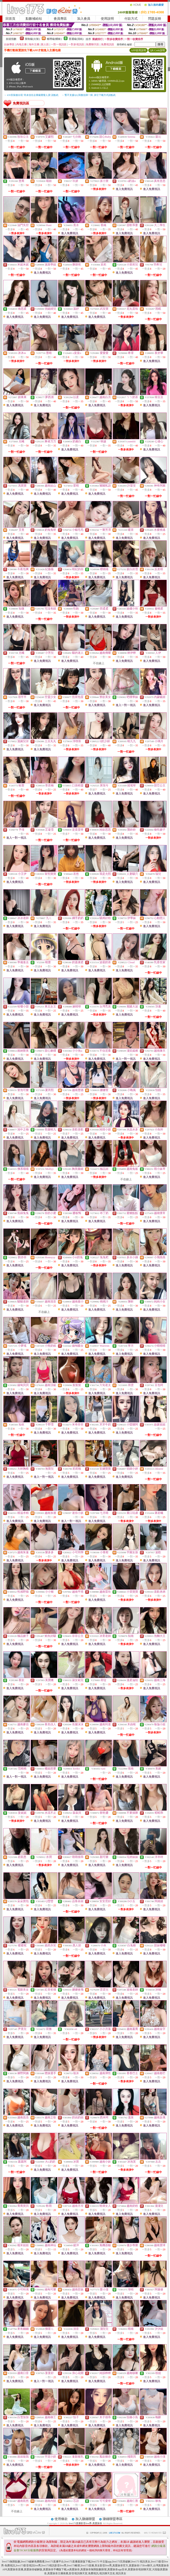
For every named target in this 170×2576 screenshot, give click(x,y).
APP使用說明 (138, 50)
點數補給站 (34, 18)
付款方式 (131, 18)
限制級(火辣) (32, 38)
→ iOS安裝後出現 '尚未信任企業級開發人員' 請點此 (31, 95)
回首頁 (10, 18)
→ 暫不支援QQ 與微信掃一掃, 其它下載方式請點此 (89, 95)
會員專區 (60, 18)
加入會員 (83, 18)
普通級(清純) (76, 38)
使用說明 (107, 18)
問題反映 (154, 18)
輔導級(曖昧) (54, 38)
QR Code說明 (157, 50)
